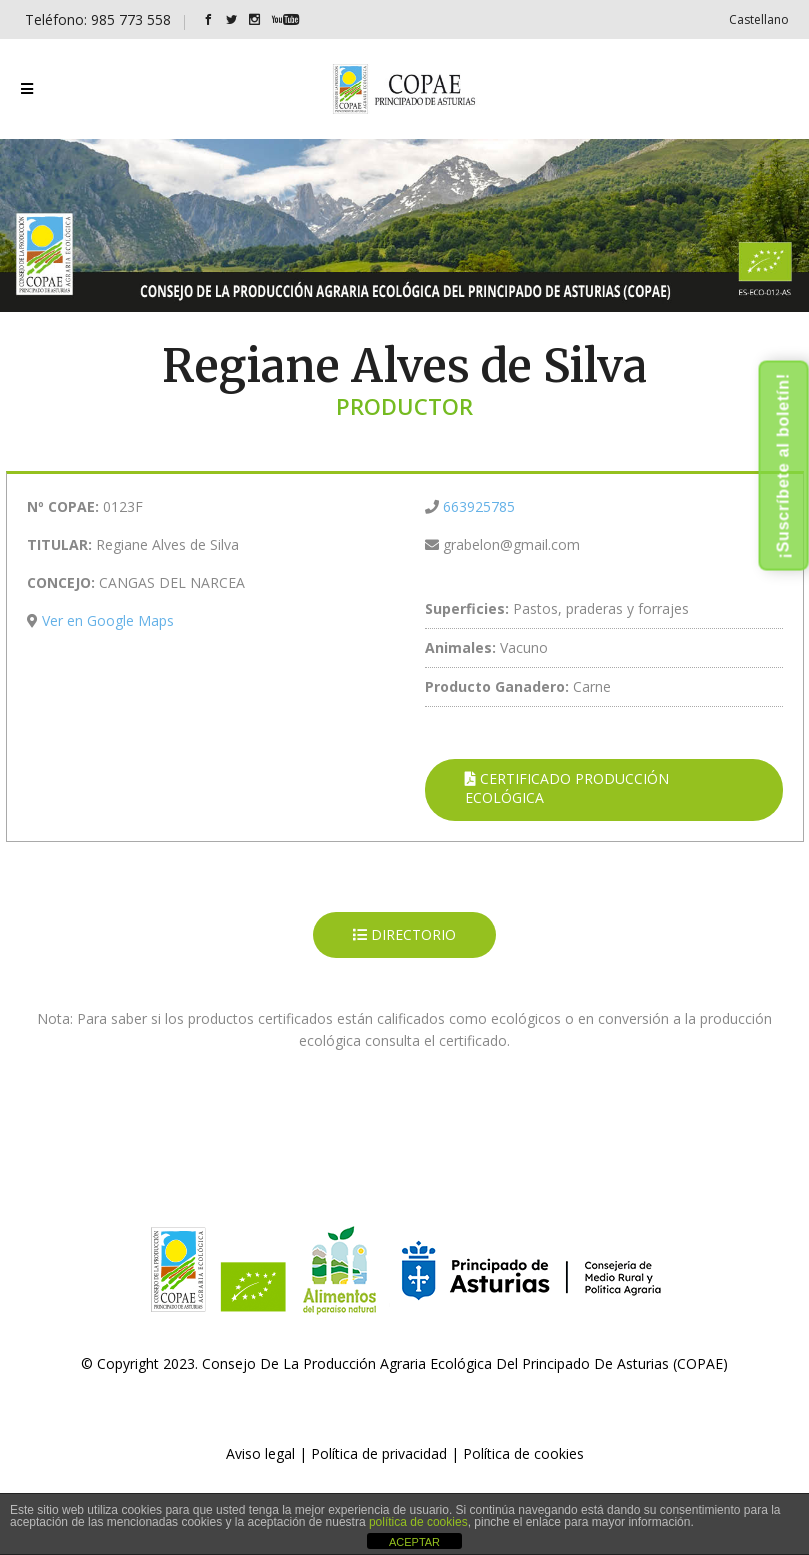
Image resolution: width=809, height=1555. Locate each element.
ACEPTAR (414, 1542)
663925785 (479, 506)
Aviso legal (260, 1453)
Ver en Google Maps (108, 620)
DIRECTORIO (404, 934)
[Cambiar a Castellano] (759, 19)
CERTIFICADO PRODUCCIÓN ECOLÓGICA (567, 788)
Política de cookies (523, 1453)
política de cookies (418, 1522)
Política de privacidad (379, 1453)
